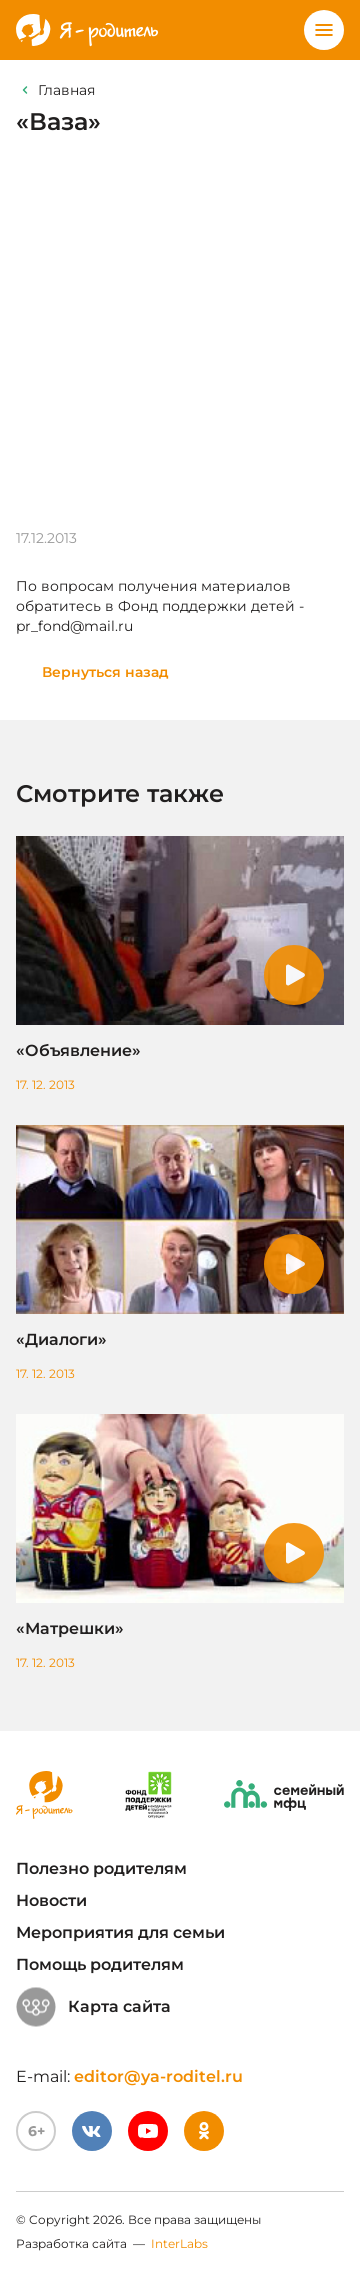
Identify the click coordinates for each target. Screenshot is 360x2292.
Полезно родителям (101, 1868)
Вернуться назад (105, 672)
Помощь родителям (100, 1964)
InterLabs (179, 2243)
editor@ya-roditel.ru (158, 2076)
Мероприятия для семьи (120, 1932)
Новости (51, 1900)
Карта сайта (93, 2007)
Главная (66, 90)
